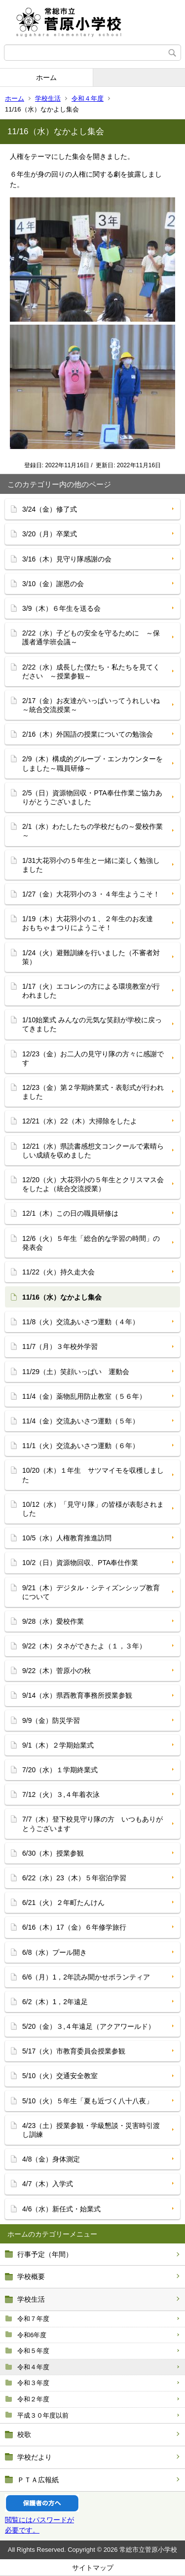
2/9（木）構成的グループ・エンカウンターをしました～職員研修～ (92, 763)
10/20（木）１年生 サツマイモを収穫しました (93, 1474)
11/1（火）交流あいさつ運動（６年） (80, 1446)
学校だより (34, 2457)
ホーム (46, 77)
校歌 (24, 2434)
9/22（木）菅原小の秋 (56, 1671)
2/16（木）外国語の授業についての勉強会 (87, 734)
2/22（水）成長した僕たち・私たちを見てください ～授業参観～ (91, 671)
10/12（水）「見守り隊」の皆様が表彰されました (93, 1508)
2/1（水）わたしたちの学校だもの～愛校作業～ (92, 830)
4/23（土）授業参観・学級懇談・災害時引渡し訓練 (91, 2130)
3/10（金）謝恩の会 (53, 584)
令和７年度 (33, 2318)
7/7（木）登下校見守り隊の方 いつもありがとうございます (92, 1823)
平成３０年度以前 (43, 2415)
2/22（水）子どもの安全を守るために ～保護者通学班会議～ (91, 637)
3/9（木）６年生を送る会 (61, 608)
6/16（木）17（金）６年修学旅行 (74, 1927)
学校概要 (31, 2276)
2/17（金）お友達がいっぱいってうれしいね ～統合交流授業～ (94, 705)
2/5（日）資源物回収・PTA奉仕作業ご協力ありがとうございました (92, 797)
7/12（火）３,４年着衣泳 (61, 1794)
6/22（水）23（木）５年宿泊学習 (74, 1878)
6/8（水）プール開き (54, 1952)
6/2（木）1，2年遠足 (55, 2002)
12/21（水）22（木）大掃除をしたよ (79, 1121)
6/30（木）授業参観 (53, 1853)
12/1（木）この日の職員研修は (70, 1213)
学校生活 (48, 98)
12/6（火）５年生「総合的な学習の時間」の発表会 (91, 1242)
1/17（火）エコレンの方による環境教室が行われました (91, 990)
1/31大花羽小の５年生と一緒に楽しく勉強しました (91, 865)
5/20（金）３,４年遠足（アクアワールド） (88, 2026)
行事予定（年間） (45, 2254)
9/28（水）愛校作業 (53, 1621)
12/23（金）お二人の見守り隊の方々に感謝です (93, 1058)
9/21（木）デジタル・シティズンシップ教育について (91, 1592)
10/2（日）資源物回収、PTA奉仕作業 (80, 1563)
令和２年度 (33, 2399)
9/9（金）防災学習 (51, 1720)
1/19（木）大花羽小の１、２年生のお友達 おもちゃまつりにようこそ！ (91, 923)
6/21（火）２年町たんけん (63, 1902)
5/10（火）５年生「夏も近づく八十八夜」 (87, 2101)
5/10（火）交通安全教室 (60, 2076)
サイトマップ (92, 2568)
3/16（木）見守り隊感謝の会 (66, 559)
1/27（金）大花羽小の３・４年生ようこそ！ (91, 894)
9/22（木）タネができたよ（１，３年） (84, 1646)
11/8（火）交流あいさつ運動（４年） (80, 1322)
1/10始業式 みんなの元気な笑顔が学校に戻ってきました (92, 1024)
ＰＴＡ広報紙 (38, 2480)
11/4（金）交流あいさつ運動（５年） (80, 1421)
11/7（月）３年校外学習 (60, 1346)
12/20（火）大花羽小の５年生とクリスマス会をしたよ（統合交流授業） (93, 1184)
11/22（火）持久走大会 (58, 1272)
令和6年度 (31, 2335)
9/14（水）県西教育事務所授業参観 (77, 1695)
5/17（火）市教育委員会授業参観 (73, 2051)
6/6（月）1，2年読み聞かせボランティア (86, 1977)
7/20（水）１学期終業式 (60, 1770)
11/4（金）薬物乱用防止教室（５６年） (84, 1396)
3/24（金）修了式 (49, 509)
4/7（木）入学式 (47, 2184)
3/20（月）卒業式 (49, 534)
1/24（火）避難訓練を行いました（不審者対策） (91, 957)
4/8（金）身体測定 (51, 2159)
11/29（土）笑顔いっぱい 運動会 (75, 1372)
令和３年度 (33, 2383)
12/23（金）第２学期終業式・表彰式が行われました (93, 1091)
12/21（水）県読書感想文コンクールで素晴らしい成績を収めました (93, 1150)
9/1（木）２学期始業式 (58, 1745)
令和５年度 (33, 2350)
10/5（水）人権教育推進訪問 (66, 1538)
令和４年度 (88, 98)
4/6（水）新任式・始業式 (61, 2209)
